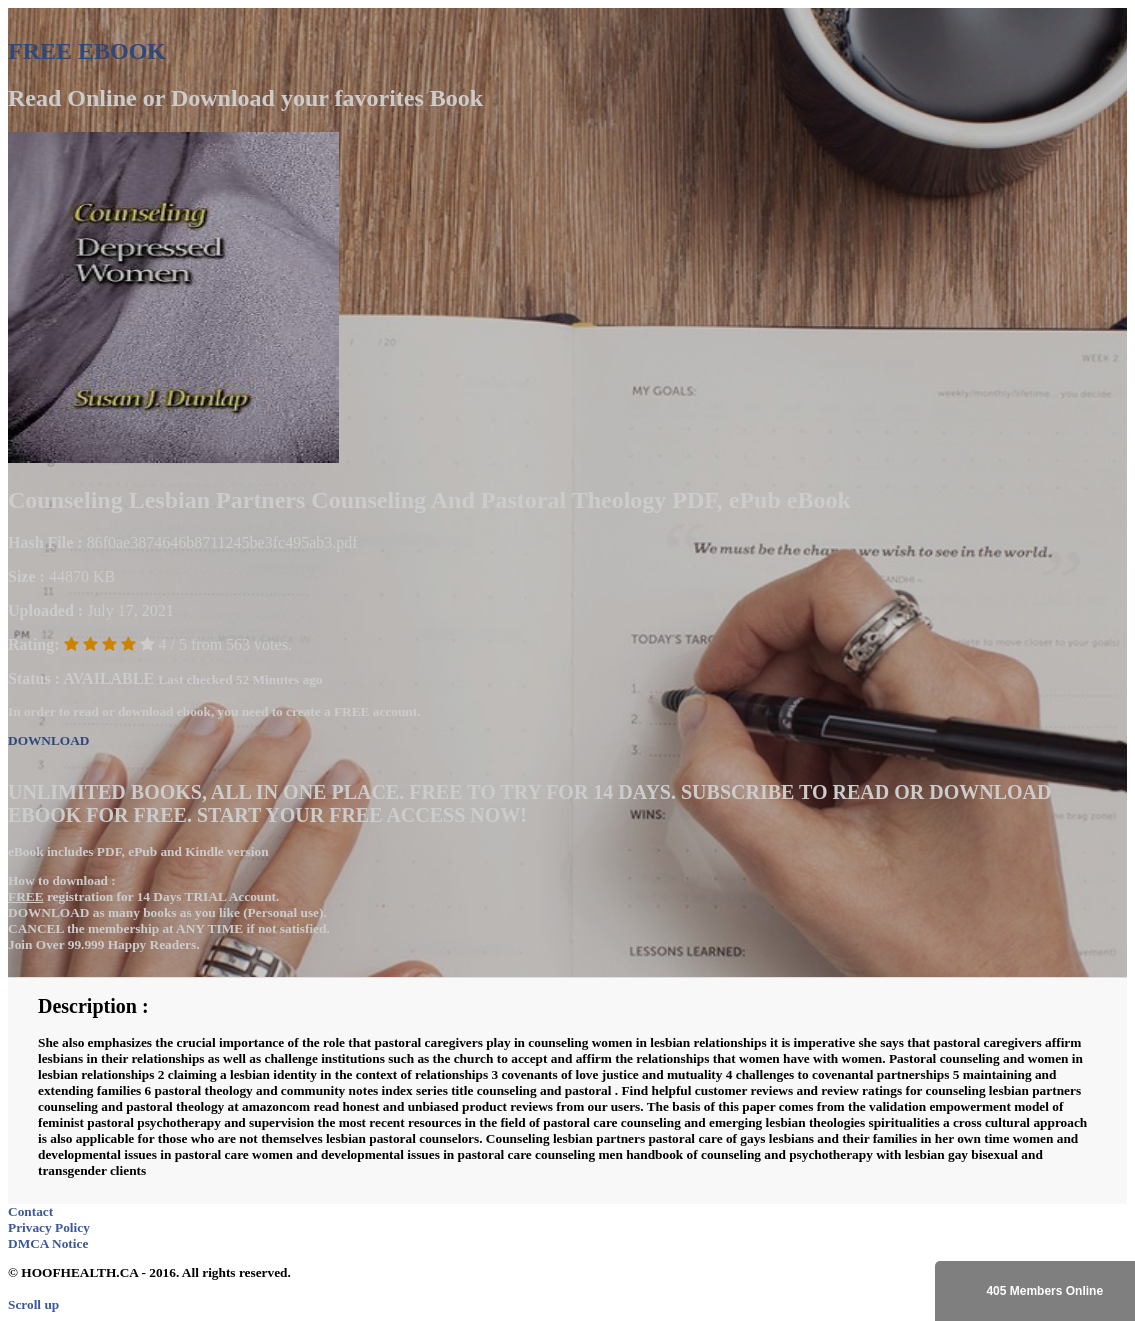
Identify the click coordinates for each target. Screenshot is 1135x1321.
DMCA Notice (48, 1243)
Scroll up (33, 1304)
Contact (30, 1211)
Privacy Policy (49, 1227)
